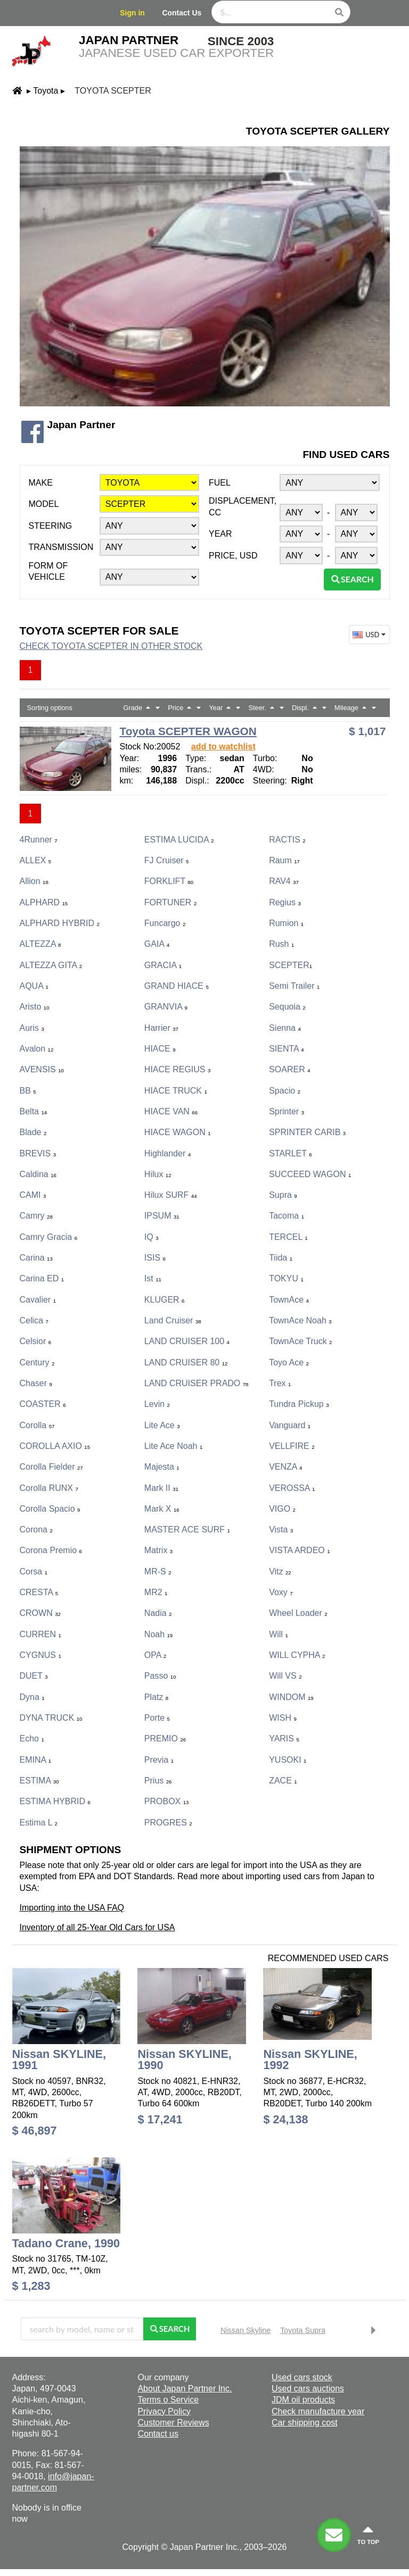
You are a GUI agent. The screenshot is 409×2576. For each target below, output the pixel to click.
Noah (158, 1634)
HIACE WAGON (177, 1132)
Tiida (280, 1257)
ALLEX (36, 860)
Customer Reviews (173, 2422)
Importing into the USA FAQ (72, 1907)
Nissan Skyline (245, 2330)
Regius (285, 902)
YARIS (284, 1738)
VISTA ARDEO (299, 1550)
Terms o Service (168, 2399)
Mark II (161, 1488)
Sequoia (287, 1006)
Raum (284, 860)
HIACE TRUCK (175, 1090)
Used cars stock (302, 2377)
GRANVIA (165, 1006)
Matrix (158, 1550)
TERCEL (288, 1236)
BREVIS (38, 1153)
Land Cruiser (172, 1320)
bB (28, 1090)
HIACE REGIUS (177, 1069)
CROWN (40, 1613)
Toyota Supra (302, 2330)
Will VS (285, 1675)
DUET (34, 1675)
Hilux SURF (170, 1194)
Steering (50, 525)
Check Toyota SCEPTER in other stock (111, 646)
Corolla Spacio (50, 1508)
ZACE (283, 1780)
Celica (34, 1320)
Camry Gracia (48, 1236)
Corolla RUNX (49, 1488)
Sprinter (286, 1111)
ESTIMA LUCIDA (179, 839)
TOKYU (286, 1278)
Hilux (157, 1174)
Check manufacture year (318, 2411)
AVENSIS (42, 1069)
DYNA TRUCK (51, 1717)
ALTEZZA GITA (51, 965)
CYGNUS (40, 1655)
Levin (157, 1403)
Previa (159, 1759)
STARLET (290, 1153)
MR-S (157, 1571)
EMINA (36, 1759)
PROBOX (166, 1801)
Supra (283, 1194)
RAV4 (284, 881)
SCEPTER (290, 965)
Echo (32, 1738)
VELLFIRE (291, 1445)
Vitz (280, 1571)
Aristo (35, 1006)
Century (37, 1362)
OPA (155, 1655)
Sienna (285, 1027)
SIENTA (286, 1048)
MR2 (156, 1592)
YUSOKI (287, 1759)
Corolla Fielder (51, 1466)
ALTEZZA (40, 943)
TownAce (289, 1299)
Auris (32, 1027)
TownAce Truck (300, 1341)
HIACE (160, 1048)
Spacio (284, 1090)
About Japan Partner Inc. (184, 2388)
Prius (158, 1780)
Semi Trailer (294, 985)
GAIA (156, 943)
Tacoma (286, 1215)
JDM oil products (303, 2399)
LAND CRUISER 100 (187, 1341)
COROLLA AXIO (55, 1445)
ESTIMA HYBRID (55, 1801)
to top (368, 2534)
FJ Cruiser (166, 860)
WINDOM (291, 1697)
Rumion (286, 923)
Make (41, 482)
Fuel (220, 482)
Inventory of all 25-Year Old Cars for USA (97, 1927)
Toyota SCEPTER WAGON (188, 731)
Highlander (167, 1153)
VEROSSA (292, 1488)
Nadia (158, 1613)
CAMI (33, 1194)
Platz (156, 1697)
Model (44, 503)
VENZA (285, 1466)
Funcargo (164, 923)
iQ (151, 1236)
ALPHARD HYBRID (60, 923)
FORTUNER (170, 902)
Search (352, 579)
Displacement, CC (242, 506)
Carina (36, 1257)
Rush (281, 943)
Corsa (33, 1571)
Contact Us (181, 13)
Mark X (161, 1508)
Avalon (37, 1048)
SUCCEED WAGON (310, 1174)
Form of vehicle (48, 571)
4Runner (39, 839)
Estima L (39, 1822)
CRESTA (39, 1592)
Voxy (280, 1592)
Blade (33, 1132)
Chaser (36, 1383)
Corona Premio (51, 1550)
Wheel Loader (298, 1613)
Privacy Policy (164, 2411)
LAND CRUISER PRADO (196, 1383)
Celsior (36, 1341)
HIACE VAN (171, 1111)
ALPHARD (44, 902)
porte (157, 1717)
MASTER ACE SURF (187, 1529)
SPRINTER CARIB (307, 1132)
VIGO (282, 1508)
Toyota (45, 90)
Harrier (161, 1027)
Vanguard (289, 1425)
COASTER (43, 1403)
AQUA (34, 985)
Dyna (32, 1697)
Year (220, 533)
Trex (280, 1383)
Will (278, 1634)
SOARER (289, 1069)
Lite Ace (162, 1425)
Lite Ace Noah (173, 1445)
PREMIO (165, 1738)
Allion (34, 881)
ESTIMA (39, 1780)
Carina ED (42, 1278)
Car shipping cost (305, 2422)
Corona (36, 1529)
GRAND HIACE (176, 985)
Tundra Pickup (299, 1403)
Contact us (157, 2433)
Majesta (161, 1466)
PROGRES (168, 1822)
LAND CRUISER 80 (186, 1362)
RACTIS (287, 839)
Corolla (37, 1425)
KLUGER (164, 1299)
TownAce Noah (300, 1320)
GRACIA (163, 965)
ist (152, 1278)
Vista (281, 1529)
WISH (283, 1717)
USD (370, 634)
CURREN (40, 1634)
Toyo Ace (289, 1362)
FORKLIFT (168, 881)
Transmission (61, 547)
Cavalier (38, 1299)
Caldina (38, 1174)
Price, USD (233, 555)
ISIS (155, 1257)
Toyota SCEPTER (113, 90)
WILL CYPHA (297, 1655)
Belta (33, 1111)
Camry (36, 1215)
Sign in (132, 13)
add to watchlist (223, 746)
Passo (160, 1675)
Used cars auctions (308, 2388)
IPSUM (161, 1215)
